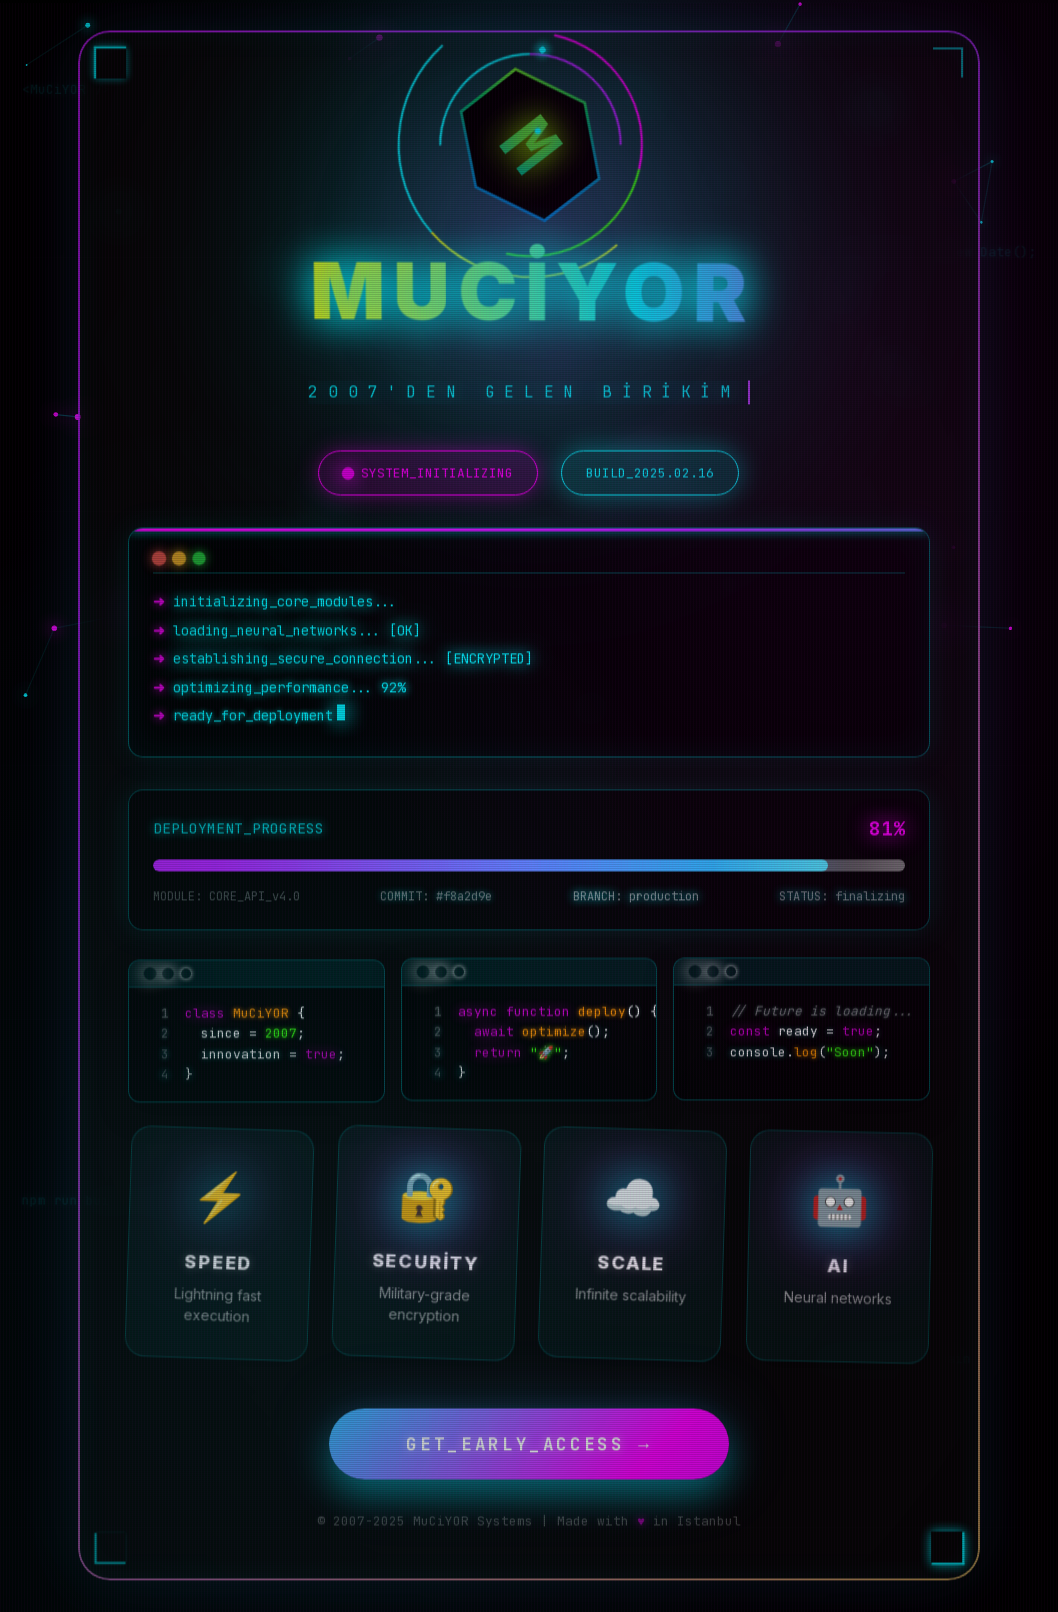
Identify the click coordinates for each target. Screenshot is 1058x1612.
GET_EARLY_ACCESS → (528, 1439)
